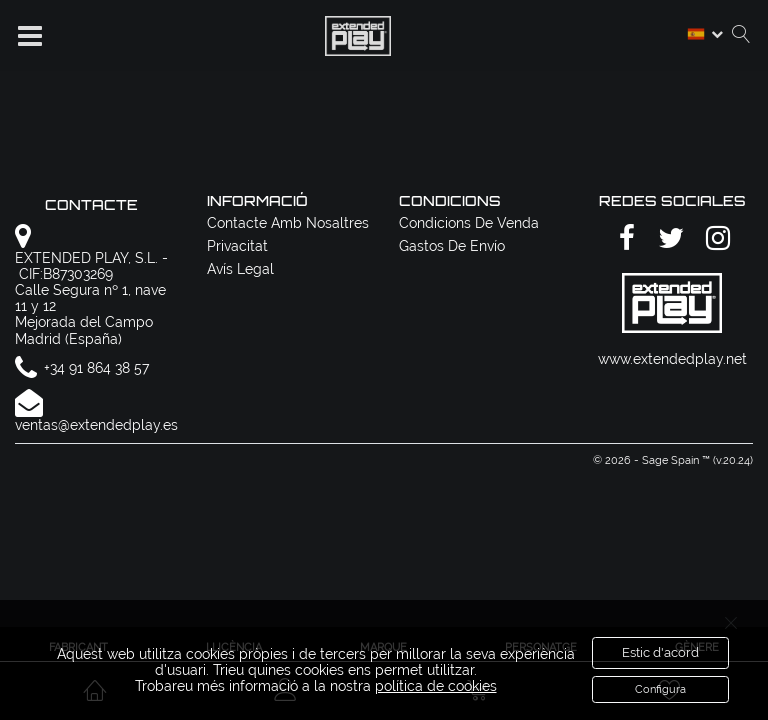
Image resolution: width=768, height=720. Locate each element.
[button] (30, 36)
